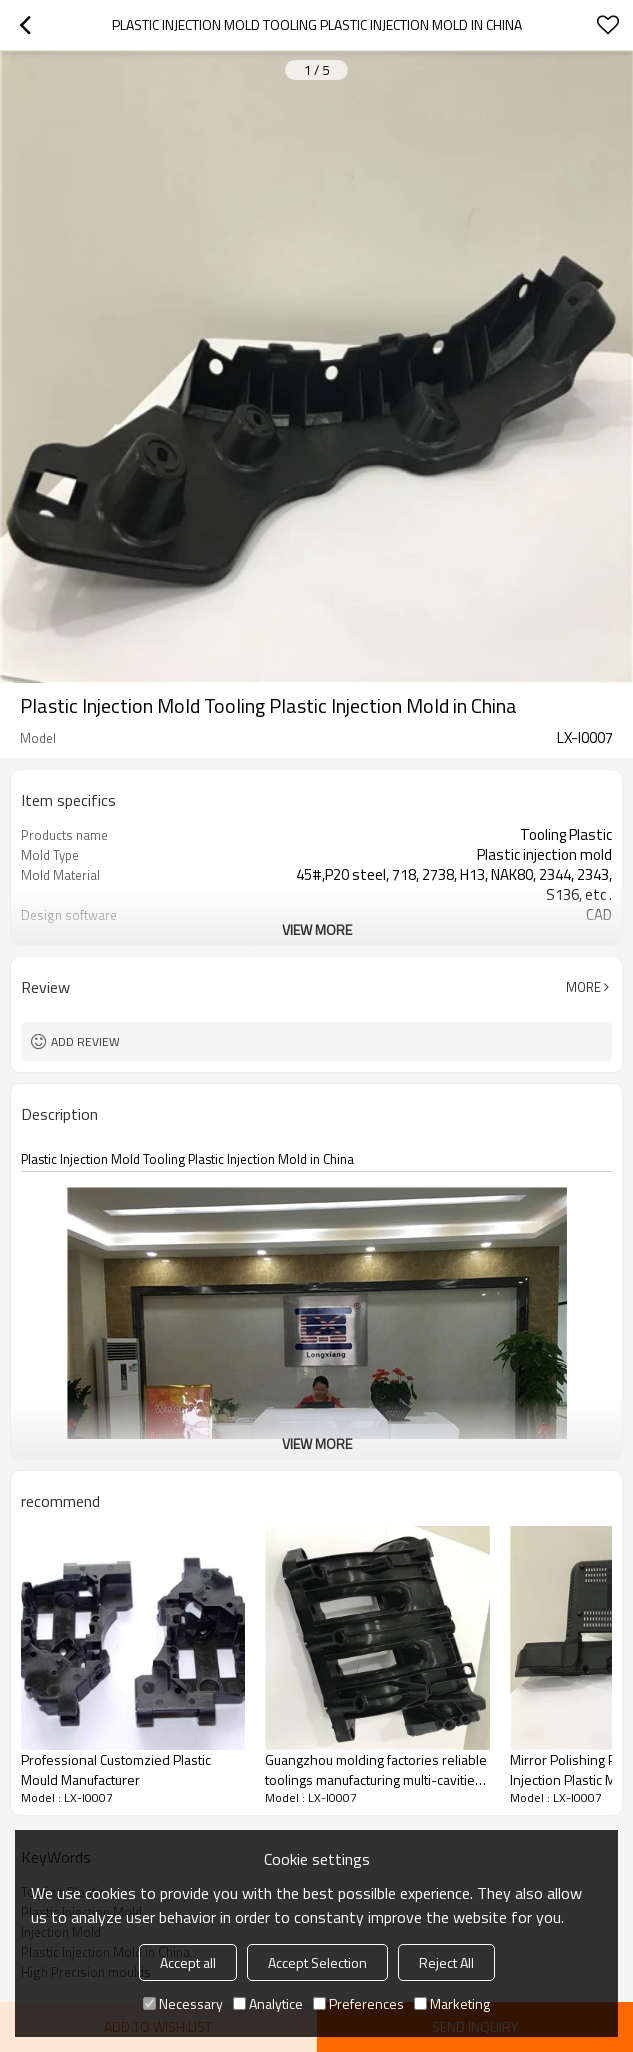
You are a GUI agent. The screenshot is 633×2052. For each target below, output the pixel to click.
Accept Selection (317, 1962)
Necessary (183, 2003)
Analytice (268, 2003)
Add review (85, 1041)
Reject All (446, 1962)
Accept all (188, 1962)
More (583, 987)
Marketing (452, 2003)
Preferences (358, 2003)
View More (317, 929)
